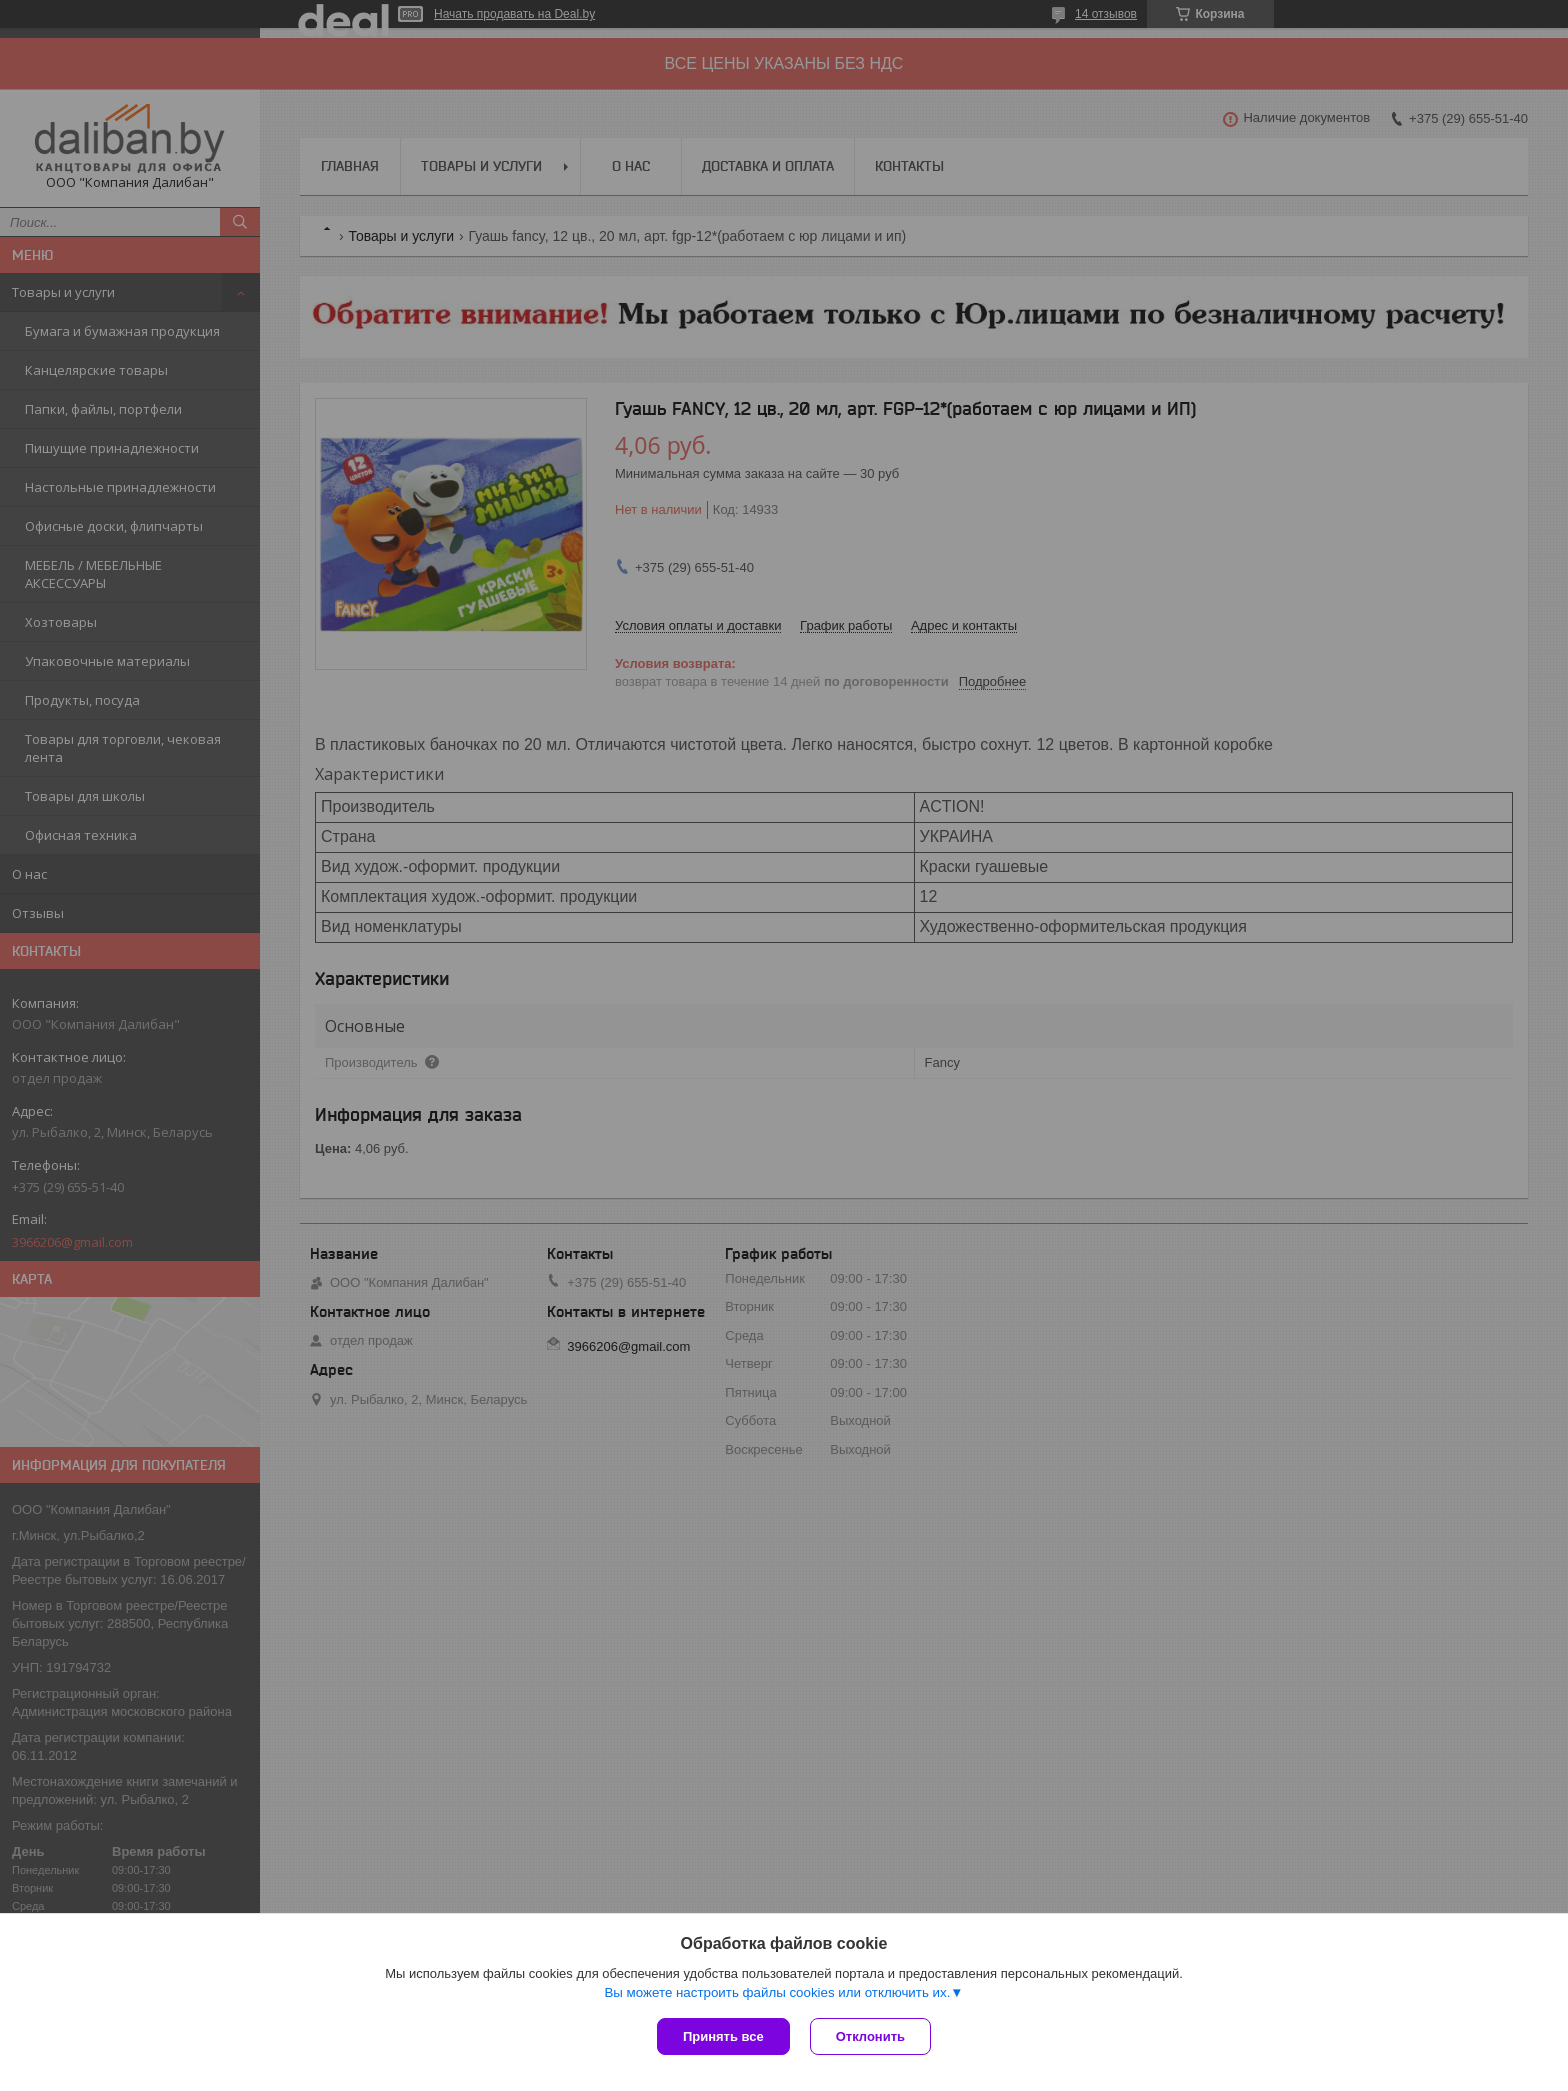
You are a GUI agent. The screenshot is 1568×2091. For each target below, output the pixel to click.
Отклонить (870, 2036)
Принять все (723, 2036)
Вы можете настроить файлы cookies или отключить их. (777, 1992)
